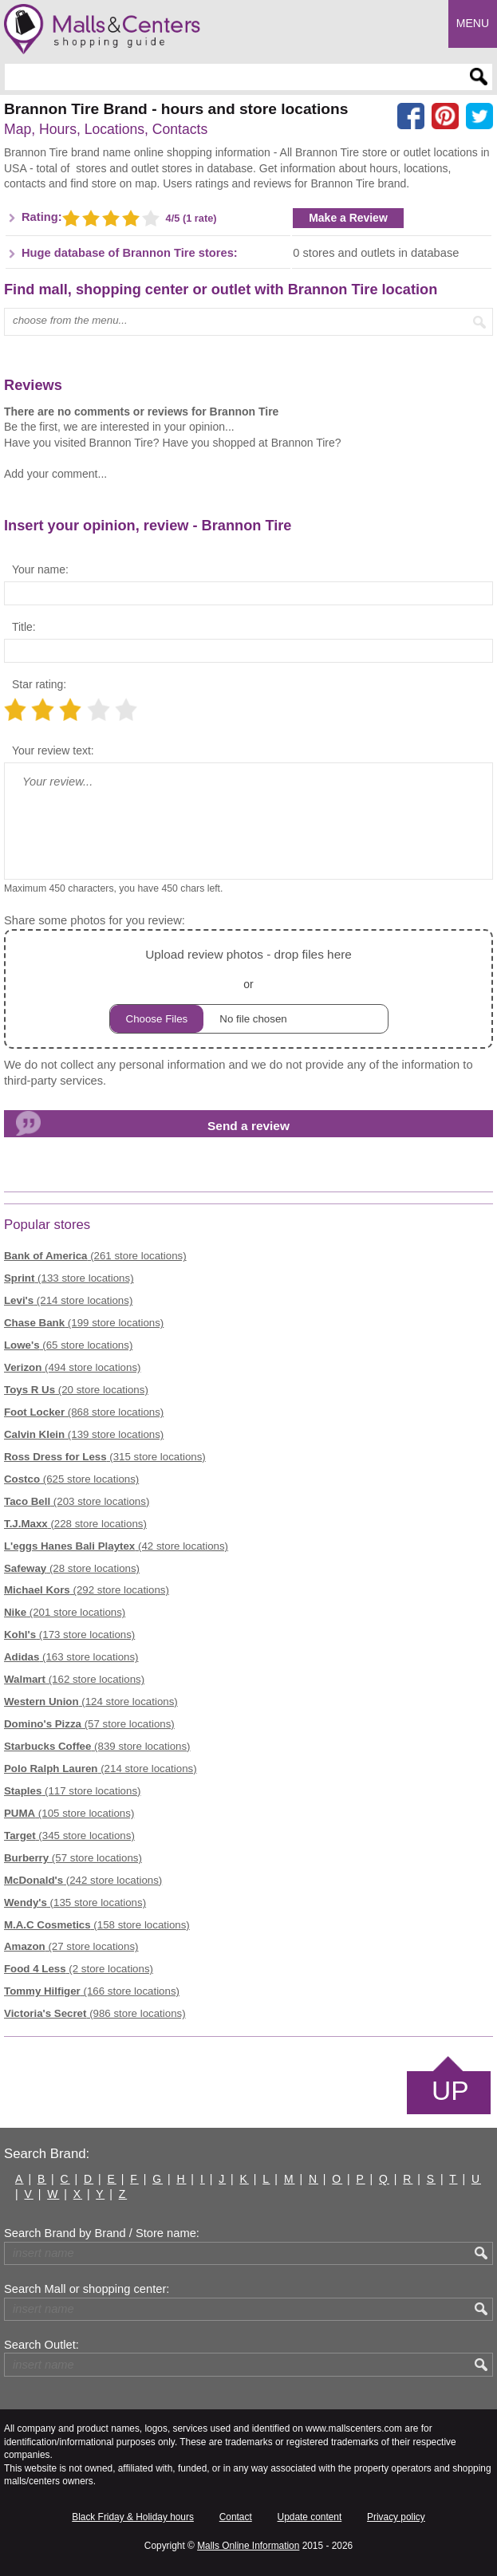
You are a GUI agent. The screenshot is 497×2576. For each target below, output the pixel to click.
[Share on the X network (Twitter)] (479, 116)
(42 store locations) (116, 1546)
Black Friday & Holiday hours (133, 2517)
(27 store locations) (71, 1946)
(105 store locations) (69, 1813)
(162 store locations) (74, 1679)
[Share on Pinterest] (445, 116)
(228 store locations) (75, 1524)
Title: (24, 626)
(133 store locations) (69, 1278)
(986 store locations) (95, 2013)
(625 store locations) (71, 1479)
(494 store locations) (72, 1367)
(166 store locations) (91, 1991)
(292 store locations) (86, 1590)
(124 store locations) (91, 1701)
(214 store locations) (68, 1300)
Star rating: (39, 684)
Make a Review (348, 217)
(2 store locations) (78, 1969)
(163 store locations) (71, 1657)
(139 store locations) (84, 1434)
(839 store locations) (97, 1746)
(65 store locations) (68, 1345)
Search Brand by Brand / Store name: (101, 2233)
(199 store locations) (84, 1323)
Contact (235, 2517)
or (249, 988)
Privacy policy (396, 2517)
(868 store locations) (84, 1412)
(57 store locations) (89, 1724)
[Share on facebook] (410, 116)
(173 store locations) (69, 1635)
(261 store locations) (95, 1256)
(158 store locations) (97, 1925)
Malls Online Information (248, 2545)
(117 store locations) (72, 1791)
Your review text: (53, 750)
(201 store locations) (64, 1612)
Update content (310, 2517)
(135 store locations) (75, 1902)
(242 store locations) (83, 1880)
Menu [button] (472, 23)
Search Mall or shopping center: (86, 2289)
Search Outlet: (41, 2344)
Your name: (40, 569)
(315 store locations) (105, 1457)
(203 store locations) (76, 1501)
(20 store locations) (76, 1390)
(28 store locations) (72, 1568)
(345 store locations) (69, 1835)
